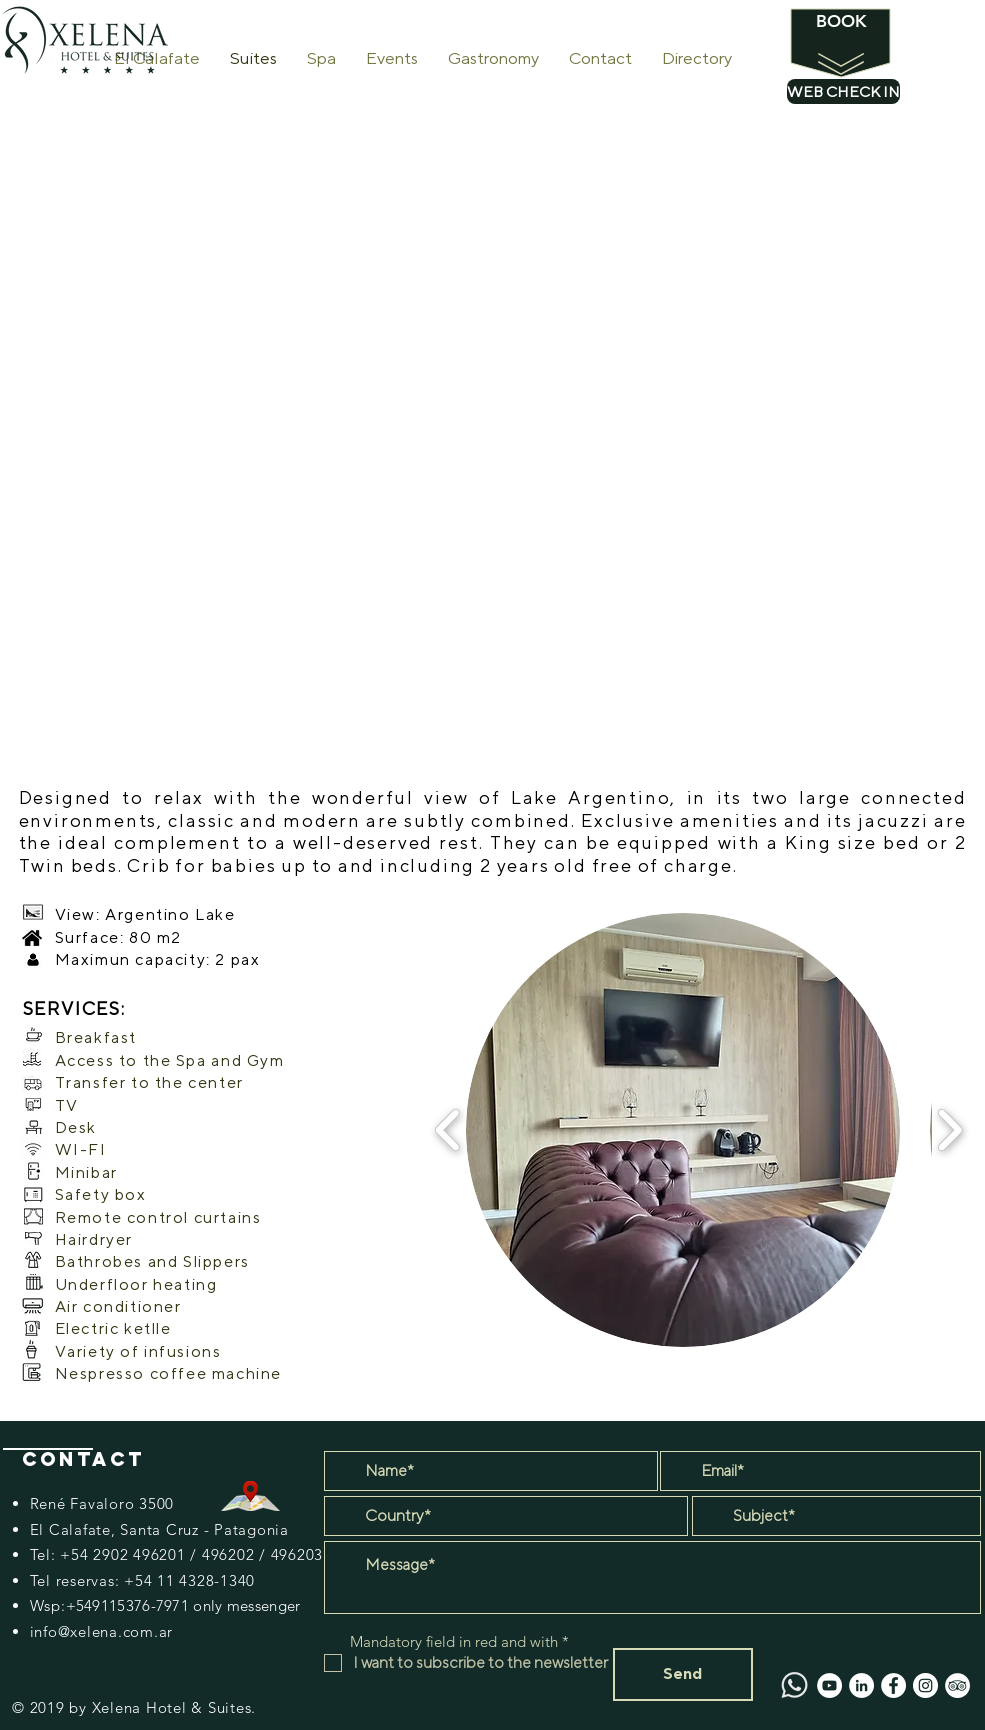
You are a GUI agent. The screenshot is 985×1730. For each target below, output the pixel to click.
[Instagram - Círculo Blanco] (925, 1685)
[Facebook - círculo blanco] (893, 1685)
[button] (683, 1130)
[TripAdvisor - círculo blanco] (957, 1685)
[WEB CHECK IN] (843, 91)
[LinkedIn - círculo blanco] (861, 1685)
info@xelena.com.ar (102, 1631)
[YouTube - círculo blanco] (829, 1685)
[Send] (683, 1674)
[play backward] (448, 1130)
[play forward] (949, 1130)
